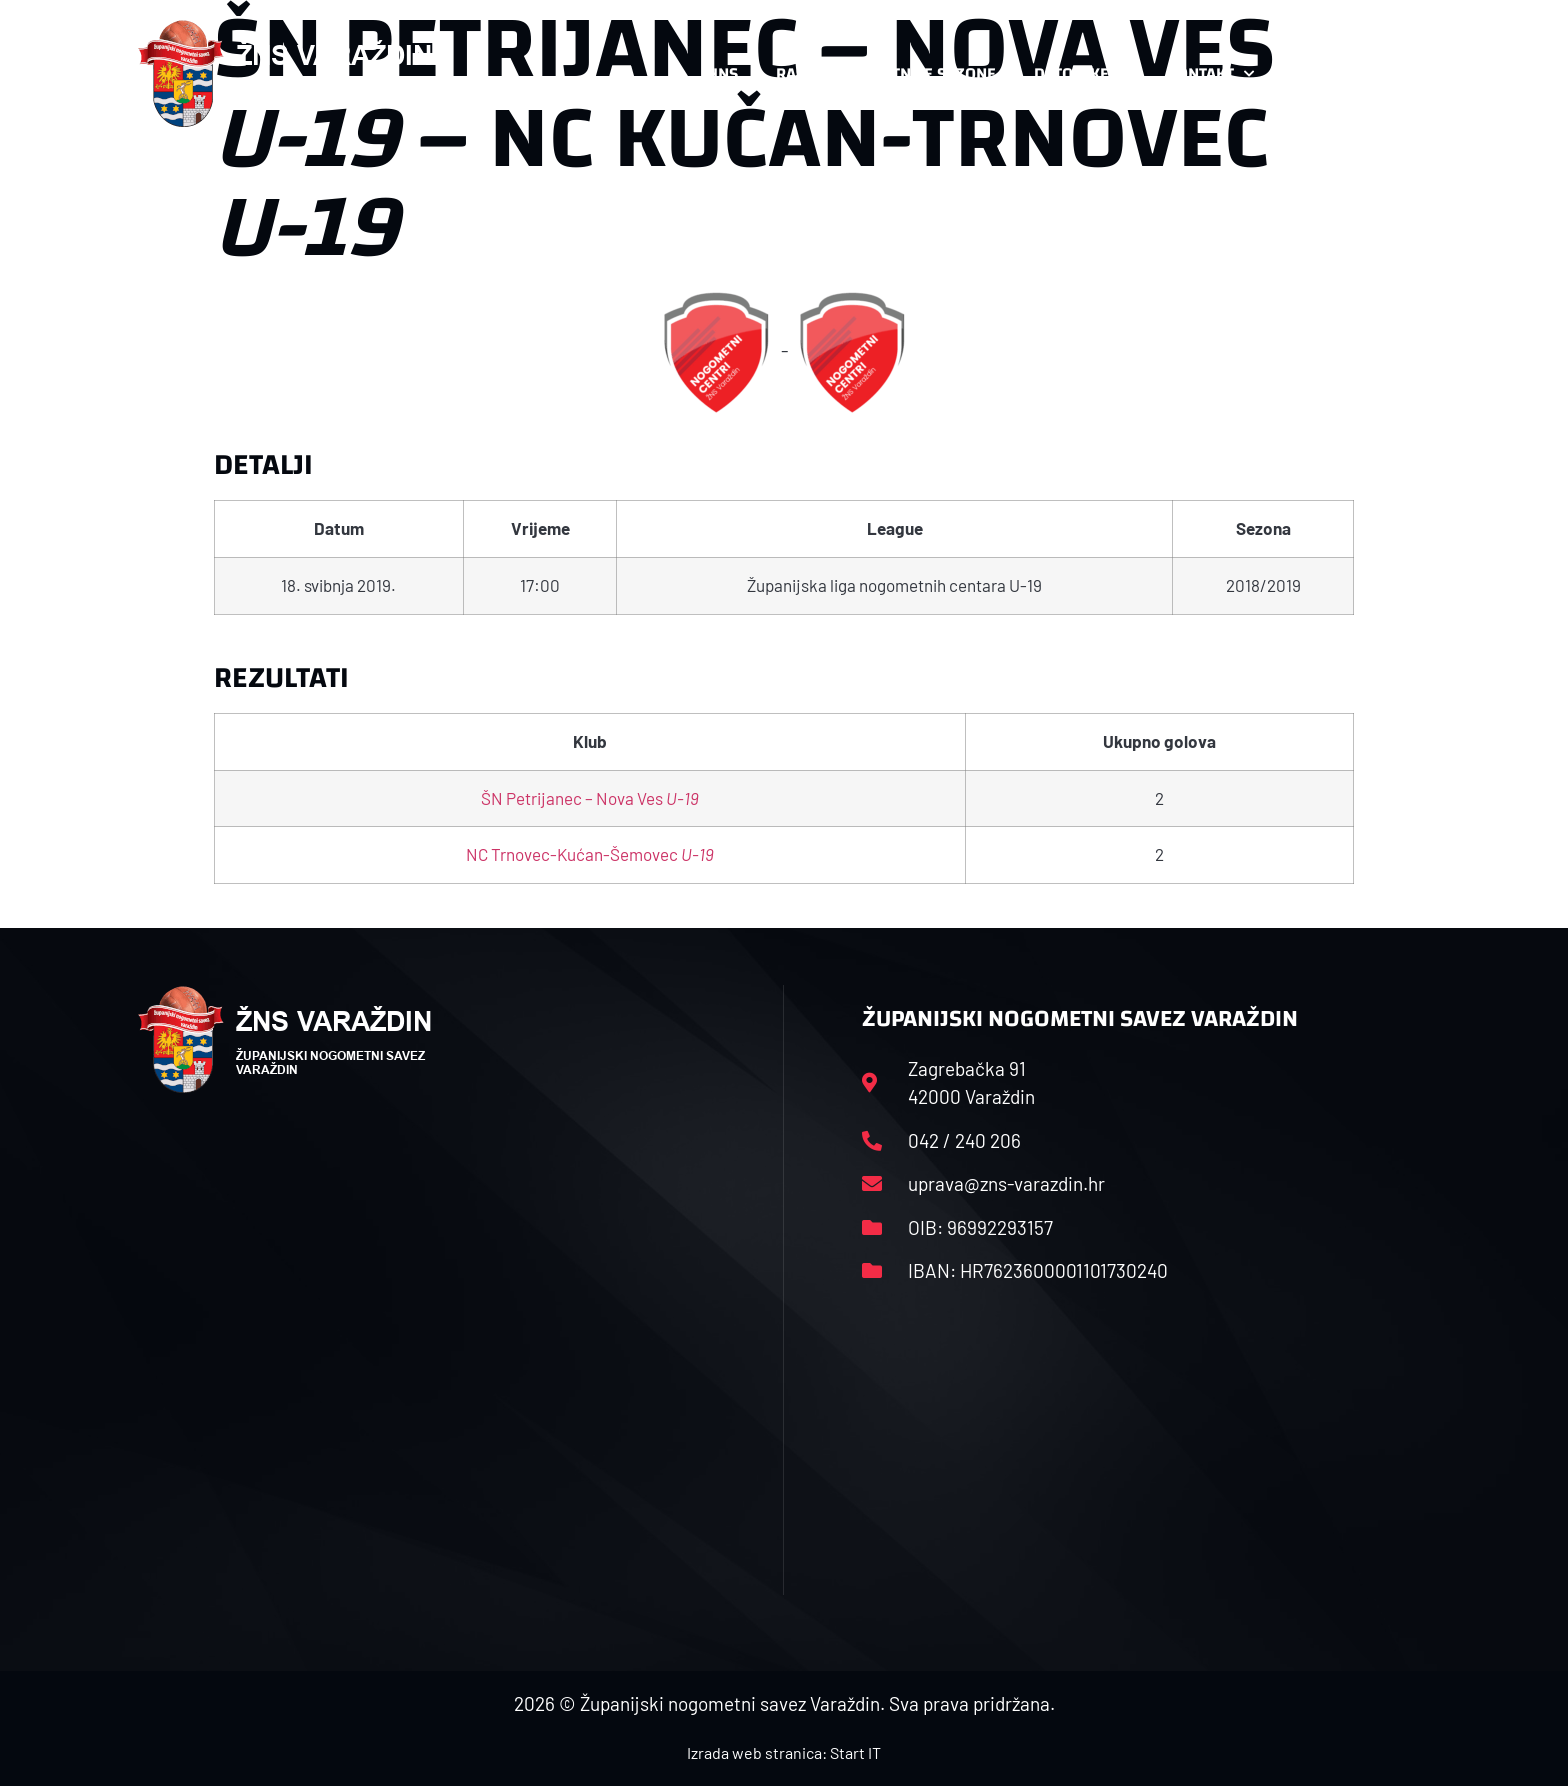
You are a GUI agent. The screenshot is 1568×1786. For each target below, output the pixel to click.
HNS (722, 73)
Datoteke (1081, 74)
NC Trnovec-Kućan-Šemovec (590, 854)
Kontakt (1210, 74)
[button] (1390, 74)
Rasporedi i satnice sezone (886, 73)
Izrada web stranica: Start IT (784, 1752)
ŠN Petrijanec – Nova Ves (590, 798)
